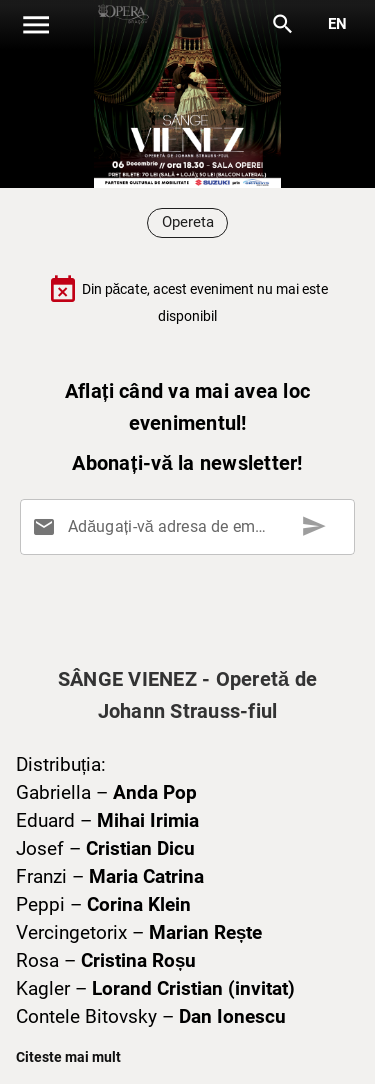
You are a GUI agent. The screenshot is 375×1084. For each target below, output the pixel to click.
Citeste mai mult (68, 1057)
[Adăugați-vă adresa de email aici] (191, 527)
